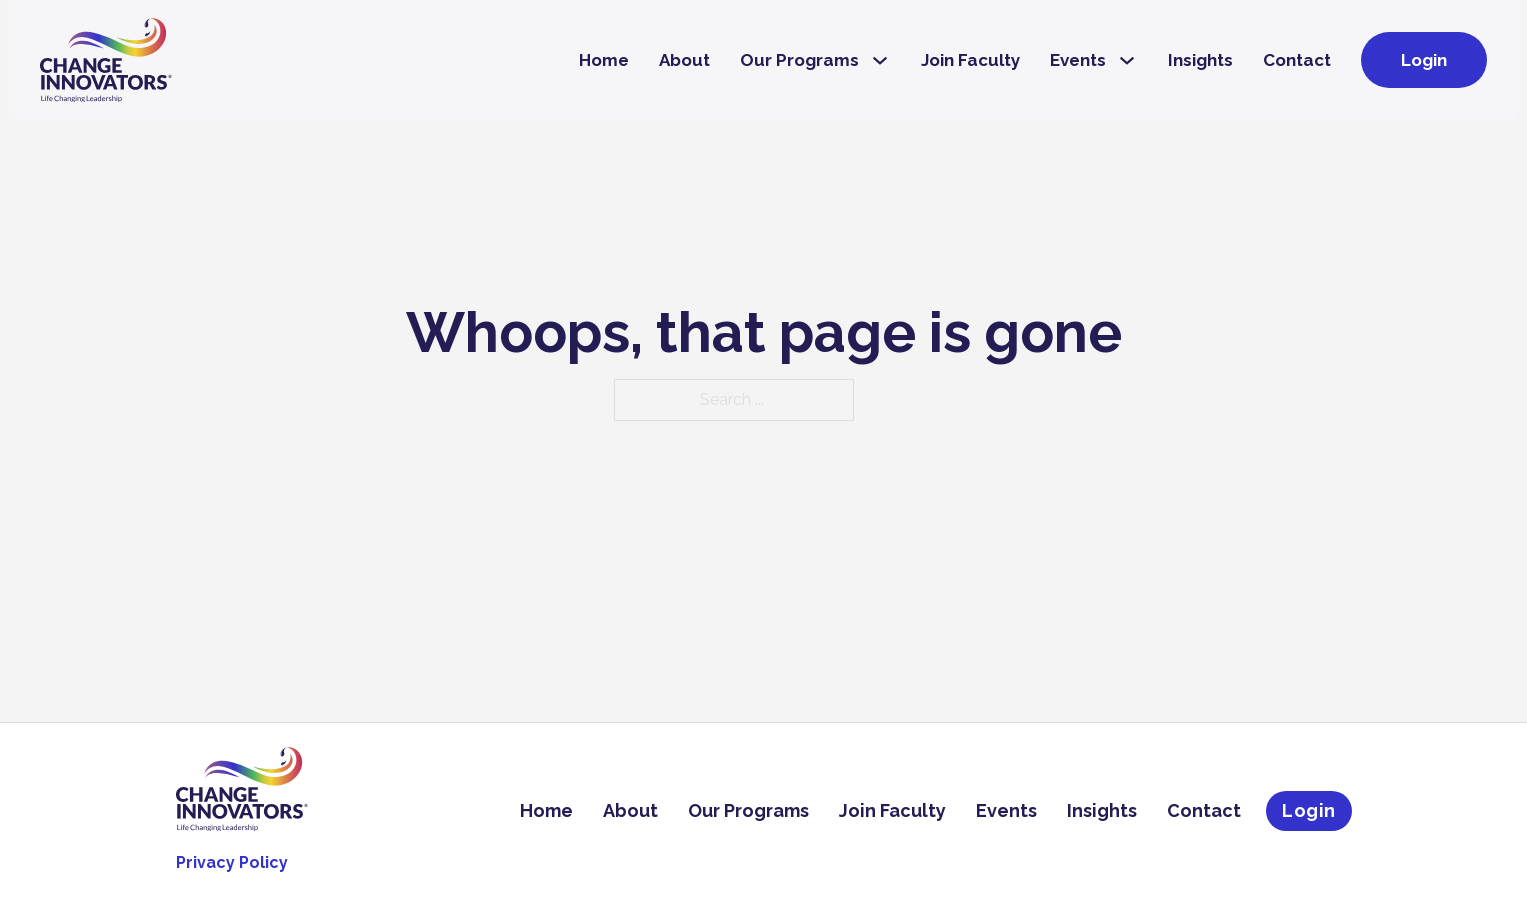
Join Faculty (970, 60)
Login (1424, 60)
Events (1078, 60)
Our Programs (799, 60)
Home (604, 60)
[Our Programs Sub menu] (880, 60)
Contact (1297, 60)
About (684, 60)
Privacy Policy (232, 862)
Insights (1200, 60)
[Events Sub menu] (1127, 60)
